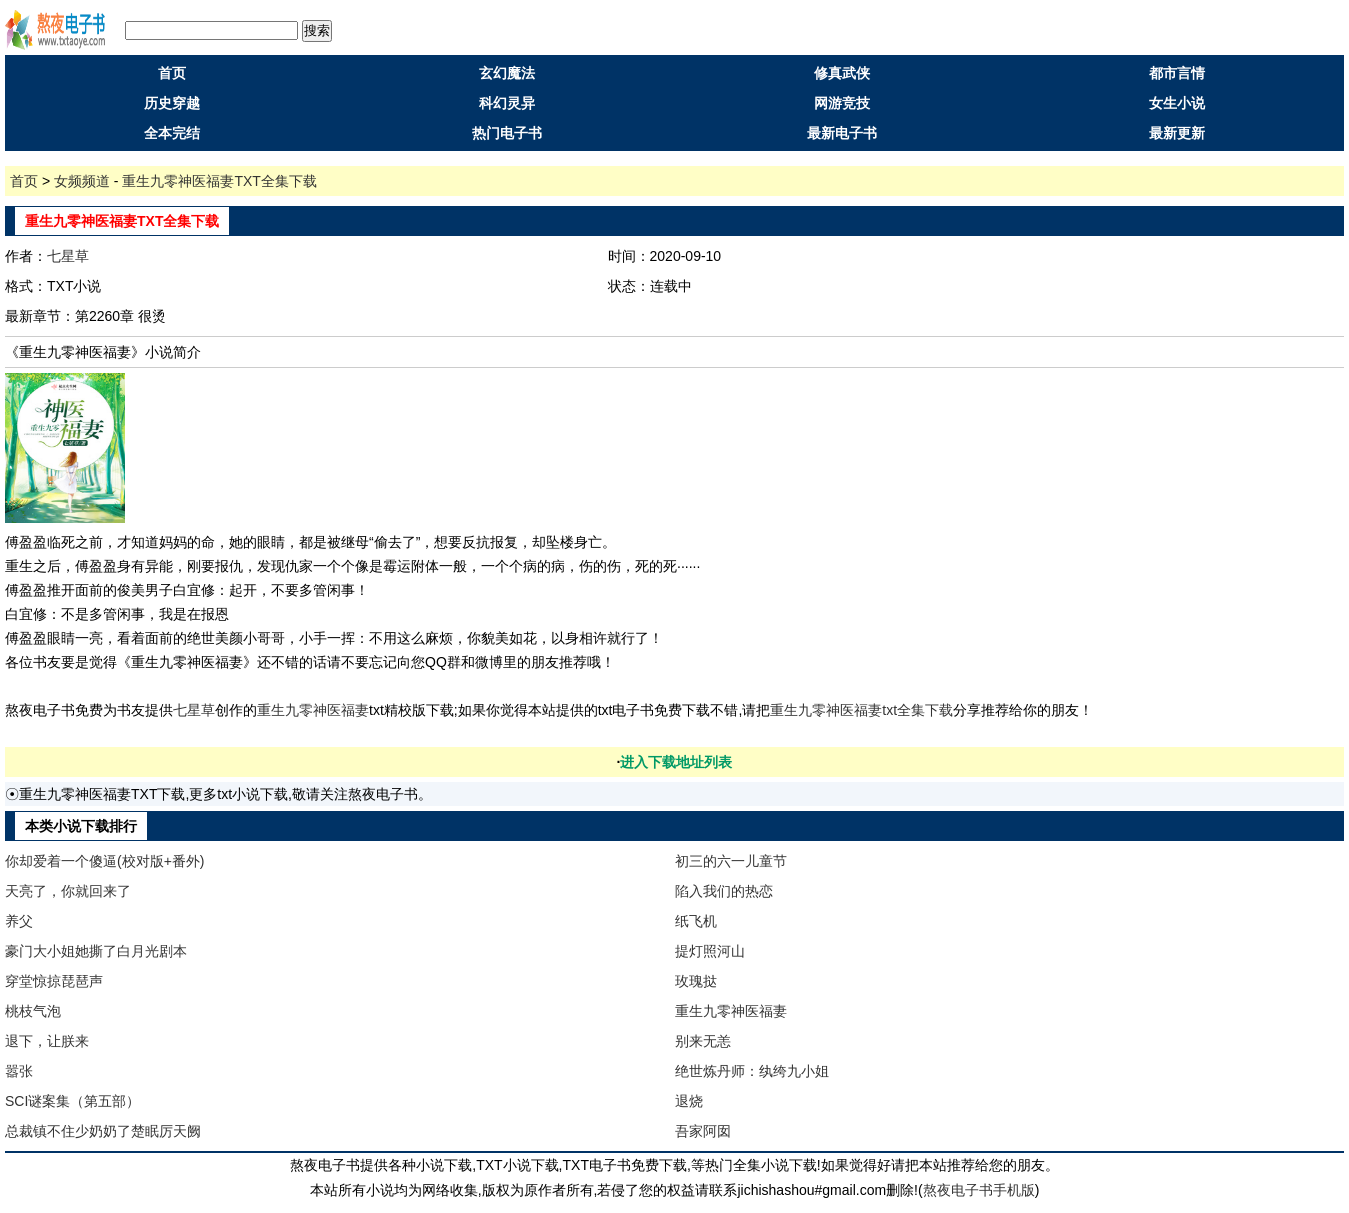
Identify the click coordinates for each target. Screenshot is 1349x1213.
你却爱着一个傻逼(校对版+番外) (105, 861)
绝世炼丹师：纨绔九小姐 (752, 1071)
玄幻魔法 (507, 73)
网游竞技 (842, 103)
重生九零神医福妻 (313, 710)
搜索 (317, 30)
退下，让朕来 (47, 1041)
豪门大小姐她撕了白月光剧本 (96, 951)
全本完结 (172, 133)
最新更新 (1177, 133)
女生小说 (1177, 103)
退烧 (689, 1101)
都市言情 (1177, 73)
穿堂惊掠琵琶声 (54, 981)
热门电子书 (507, 133)
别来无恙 (703, 1041)
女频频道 (82, 181)
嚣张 (19, 1071)
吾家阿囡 (703, 1131)
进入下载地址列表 (676, 762)
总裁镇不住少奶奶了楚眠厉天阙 (103, 1131)
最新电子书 (842, 133)
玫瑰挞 (696, 981)
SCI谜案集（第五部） (72, 1101)
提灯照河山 (710, 951)
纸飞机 (696, 921)
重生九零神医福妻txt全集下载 (861, 710)
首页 (172, 73)
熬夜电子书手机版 (979, 1190)
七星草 (68, 256)
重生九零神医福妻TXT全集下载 (219, 181)
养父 (19, 921)
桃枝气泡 (33, 1011)
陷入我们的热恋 (724, 891)
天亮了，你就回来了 (68, 891)
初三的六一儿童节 (731, 861)
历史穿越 (172, 103)
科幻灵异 (507, 103)
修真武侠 (842, 73)
